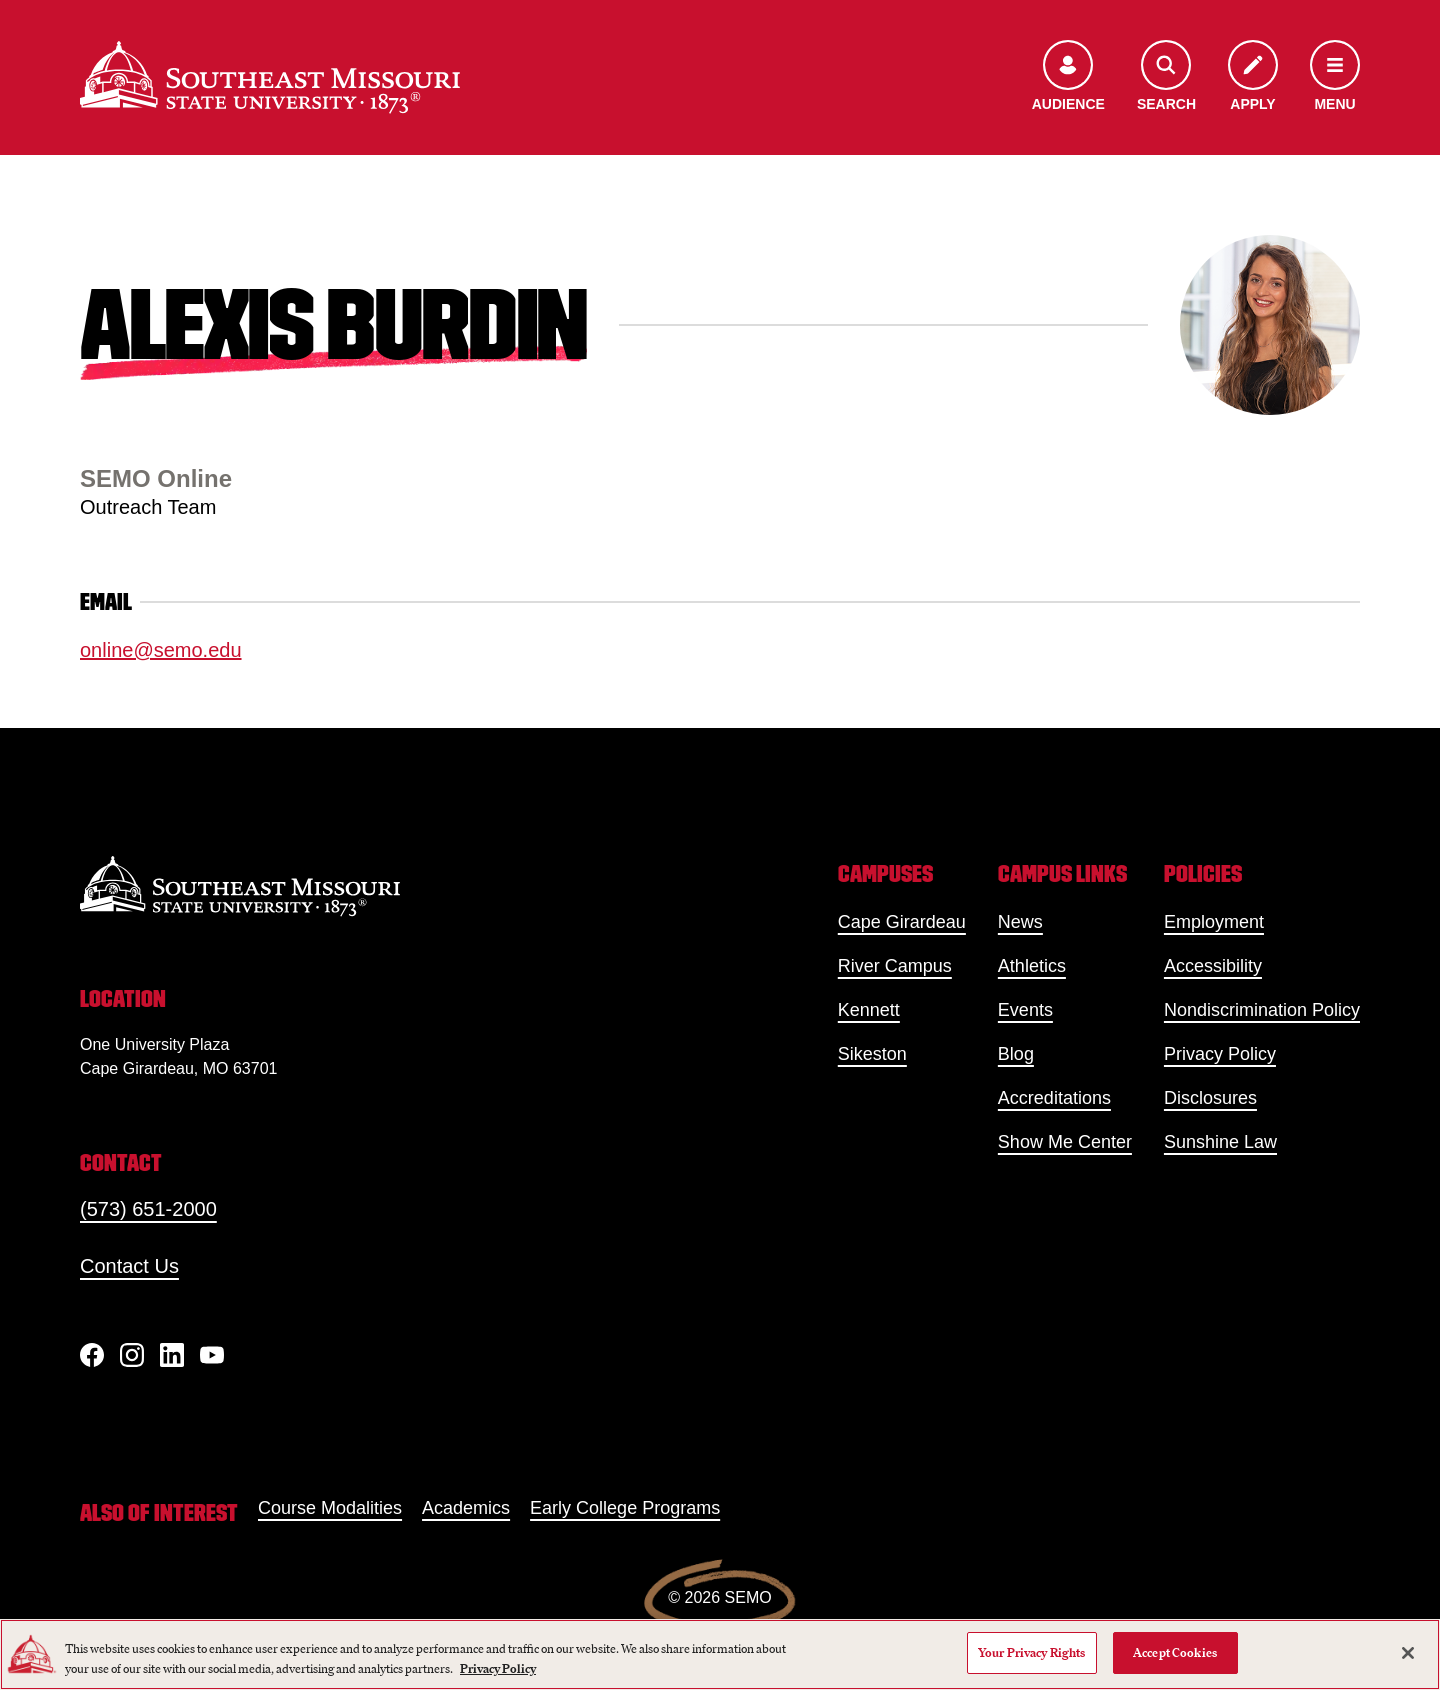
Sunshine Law (1220, 1142)
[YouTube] (212, 1355)
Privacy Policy (1220, 1054)
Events (1025, 1010)
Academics (466, 1508)
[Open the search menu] (1166, 77)
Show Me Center (1065, 1142)
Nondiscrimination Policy (1262, 1010)
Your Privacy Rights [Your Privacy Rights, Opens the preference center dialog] (1031, 1652)
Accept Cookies (1175, 1652)
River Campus (895, 966)
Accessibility (1213, 966)
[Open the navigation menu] (1335, 77)
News (1020, 922)
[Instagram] (132, 1355)
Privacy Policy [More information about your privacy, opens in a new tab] (498, 1668)
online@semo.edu (161, 650)
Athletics (1032, 966)
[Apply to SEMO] (1253, 77)
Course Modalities (330, 1508)
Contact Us (129, 1266)
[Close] (1408, 1653)
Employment (1214, 922)
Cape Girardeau (902, 922)
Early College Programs (625, 1508)
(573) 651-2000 (148, 1209)
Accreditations (1054, 1098)
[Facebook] (92, 1355)
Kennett (869, 1010)
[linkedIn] (172, 1355)
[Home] (270, 77)
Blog (1016, 1054)
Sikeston (872, 1054)
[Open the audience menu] (1068, 77)
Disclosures (1210, 1098)
